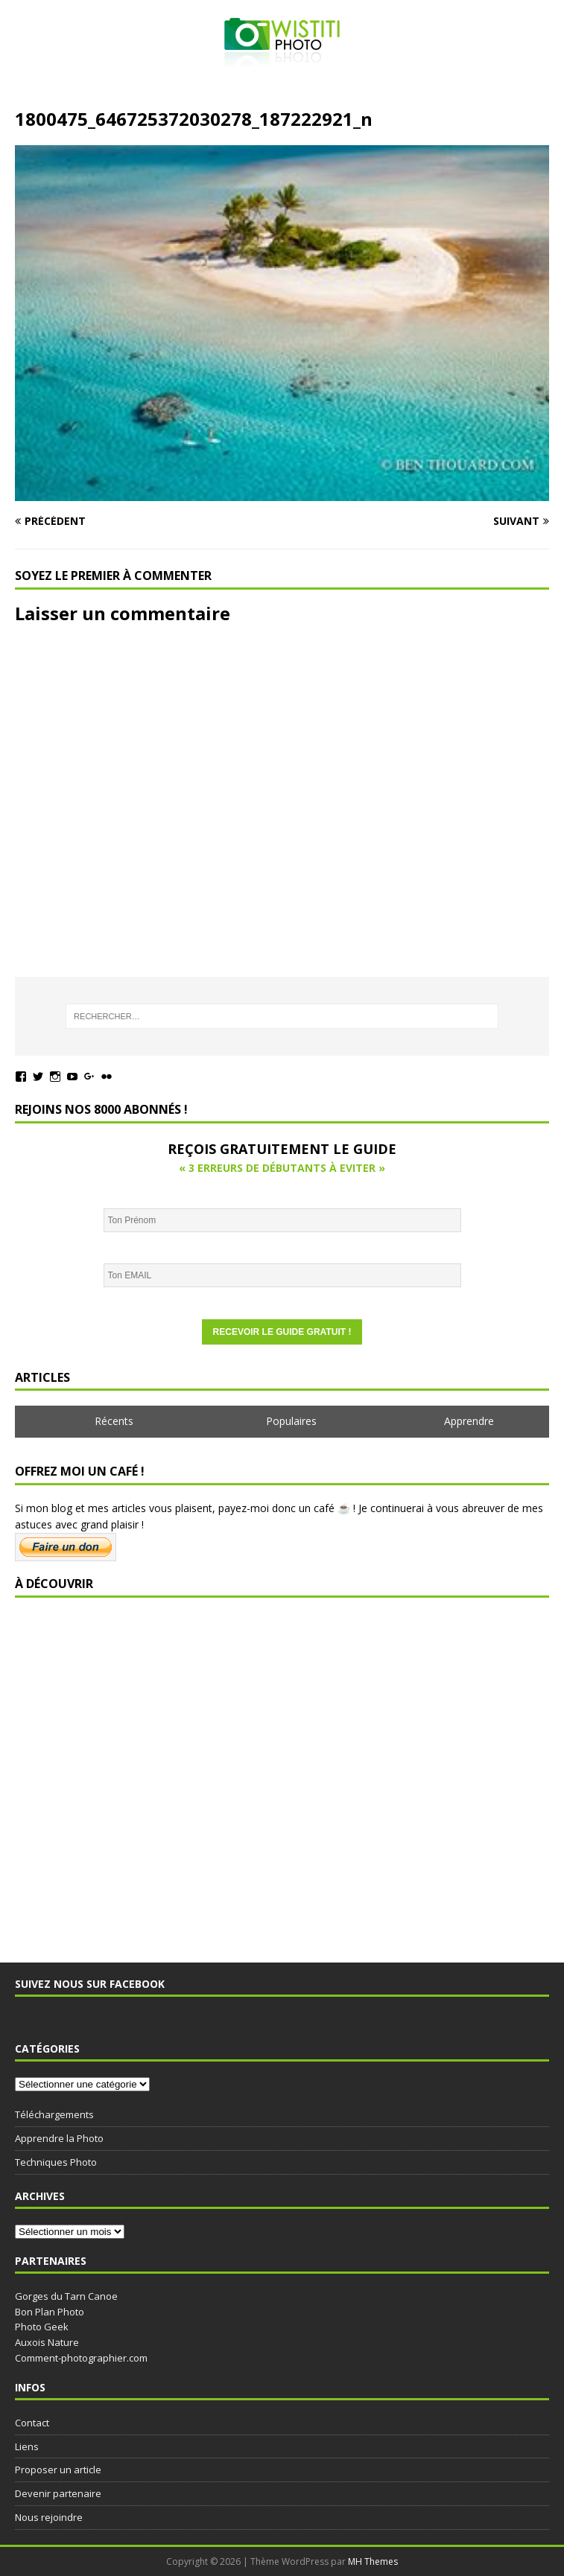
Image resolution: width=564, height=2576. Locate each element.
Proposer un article (58, 2469)
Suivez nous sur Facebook (90, 1984)
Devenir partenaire (58, 2493)
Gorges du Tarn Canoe (66, 2296)
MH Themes (373, 2561)
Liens (27, 2446)
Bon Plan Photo (49, 2311)
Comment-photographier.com (81, 2358)
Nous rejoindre (49, 2517)
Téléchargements (54, 2114)
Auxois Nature (47, 2342)
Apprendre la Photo (59, 2138)
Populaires (291, 1421)
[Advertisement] (282, 1773)
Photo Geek (42, 2326)
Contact (32, 2422)
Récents (114, 1421)
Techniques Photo (56, 2162)
